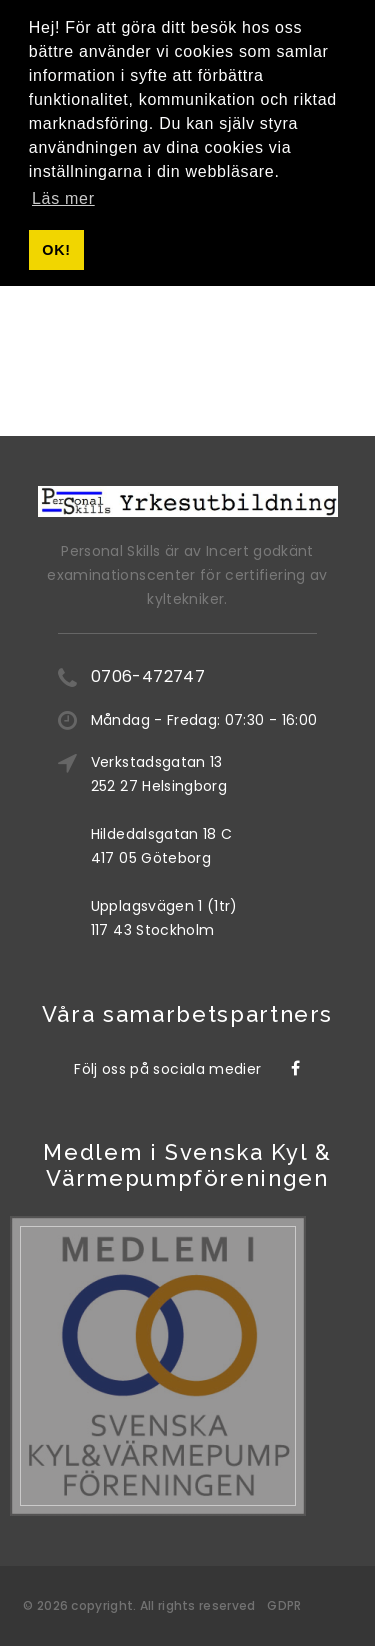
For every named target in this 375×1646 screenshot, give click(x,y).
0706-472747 (148, 676)
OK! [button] (56, 250)
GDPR (284, 1605)
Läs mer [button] (63, 198)
